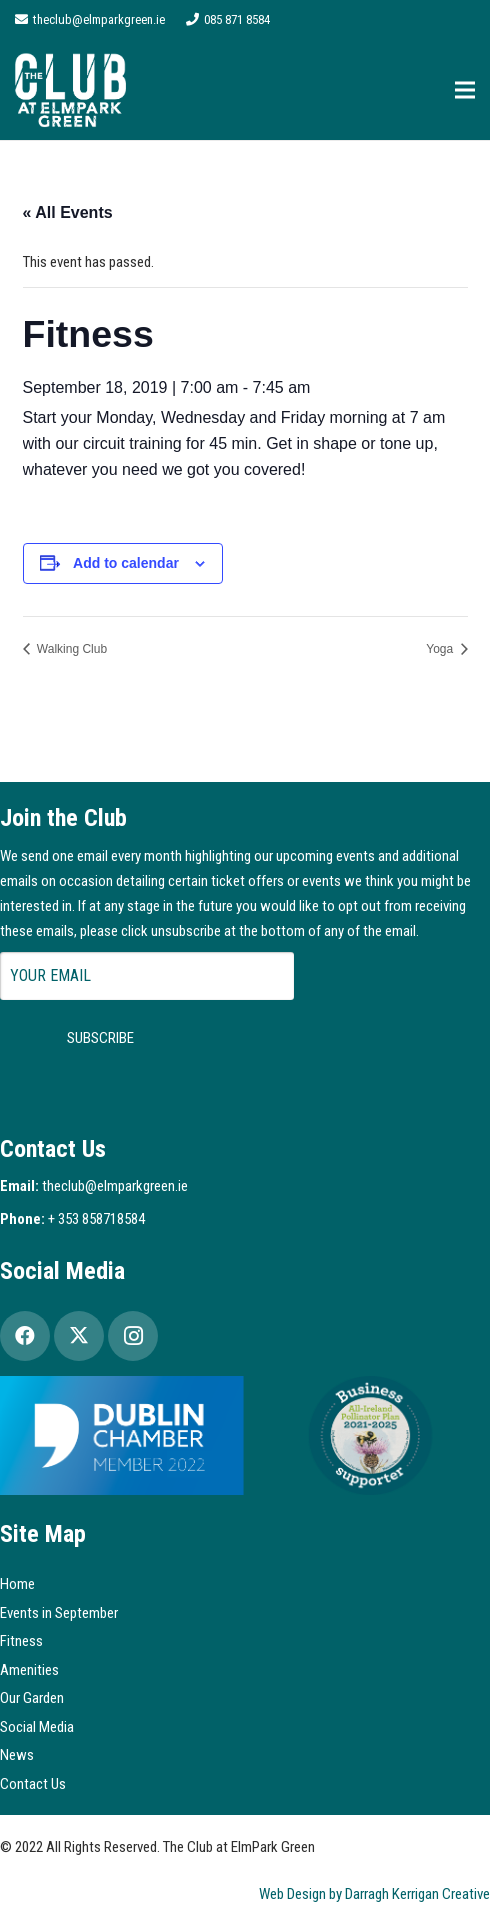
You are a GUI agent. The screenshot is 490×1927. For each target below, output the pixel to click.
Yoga (441, 649)
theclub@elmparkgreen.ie (115, 1186)
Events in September (59, 1613)
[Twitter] (79, 1336)
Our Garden (32, 1698)
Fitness (21, 1641)
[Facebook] (25, 1336)
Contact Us (33, 1784)
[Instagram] (133, 1336)
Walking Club (71, 649)
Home (17, 1584)
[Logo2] (70, 90)
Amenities (29, 1670)
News (17, 1755)
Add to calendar (126, 563)
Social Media (37, 1727)
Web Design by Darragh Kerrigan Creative (374, 1894)
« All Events (68, 212)
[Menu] (465, 90)
